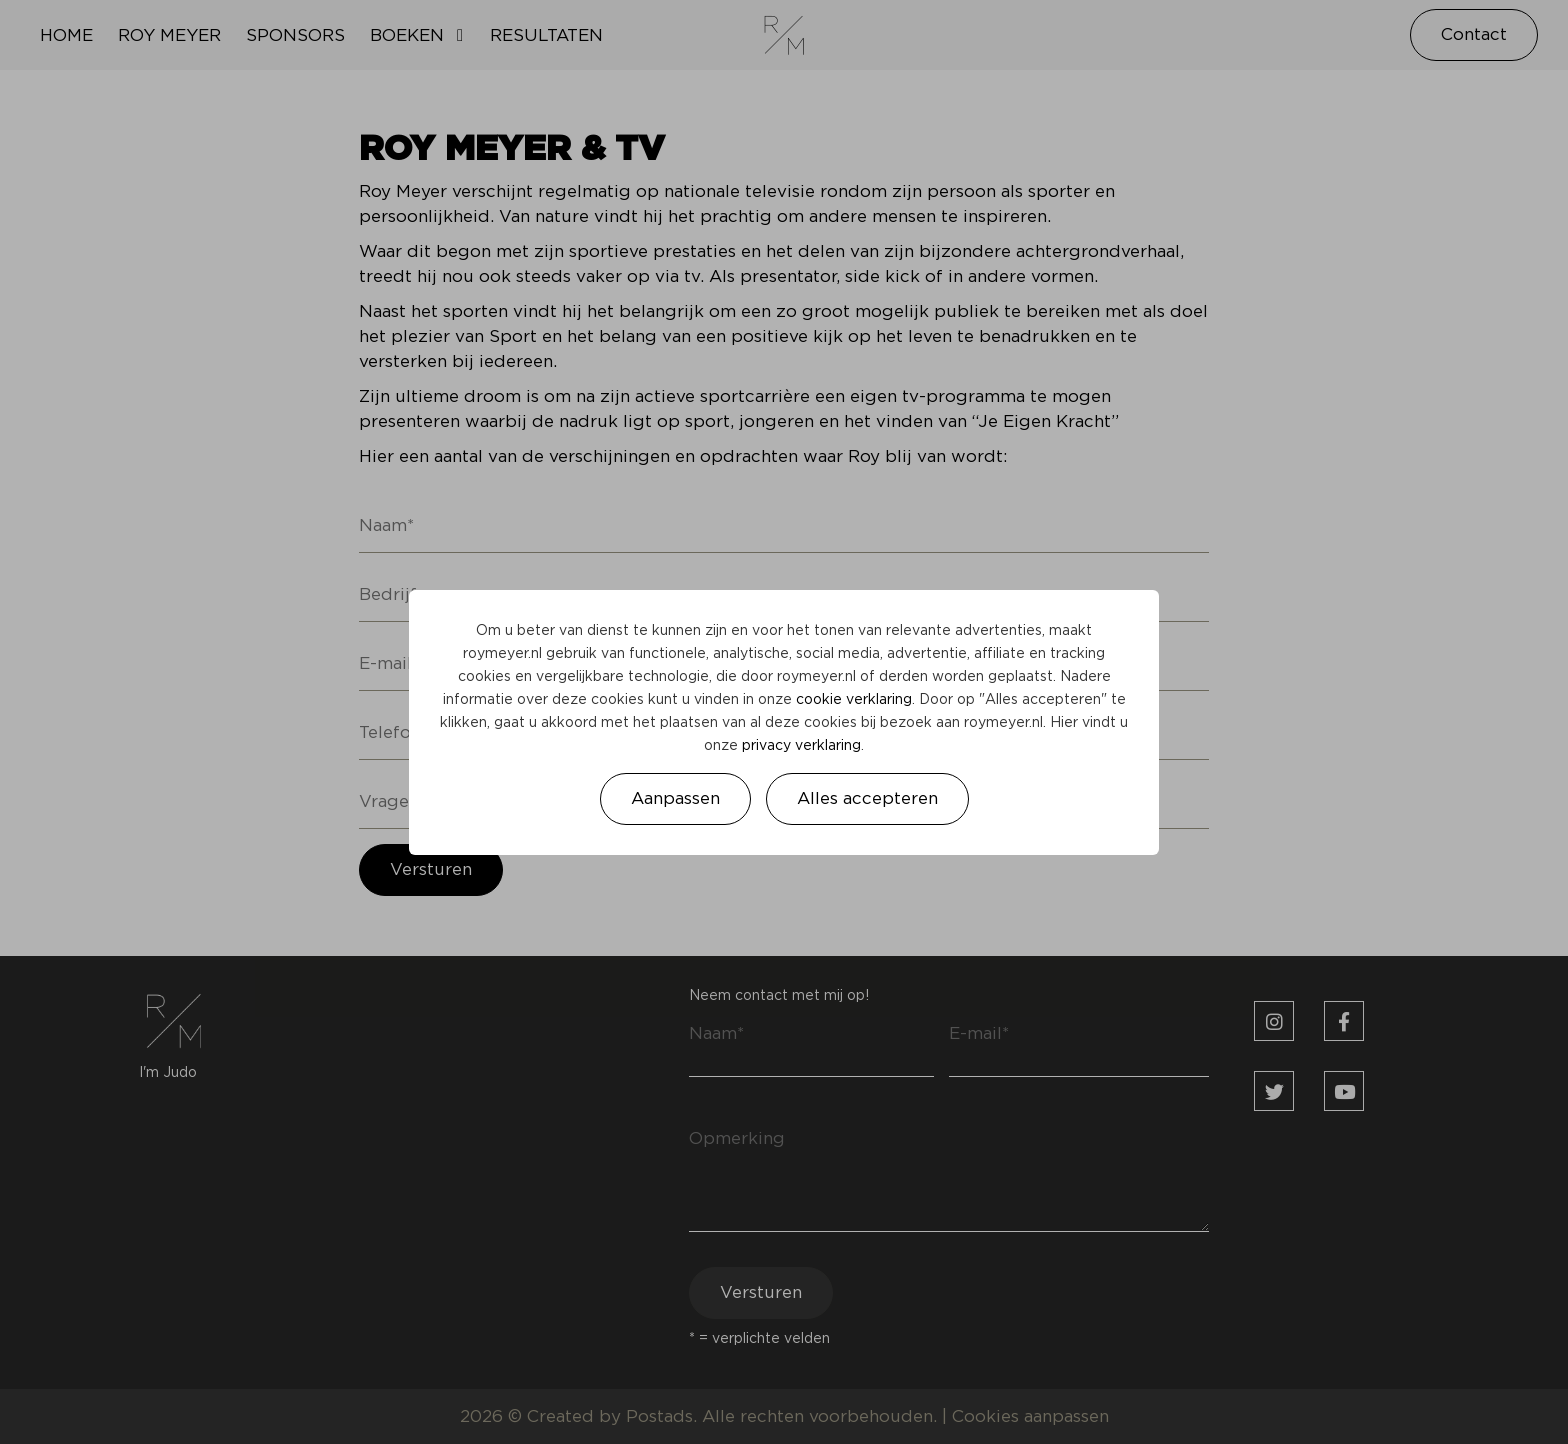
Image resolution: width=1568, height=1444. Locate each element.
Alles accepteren (867, 798)
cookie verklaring (854, 700)
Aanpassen (675, 798)
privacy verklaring (801, 746)
